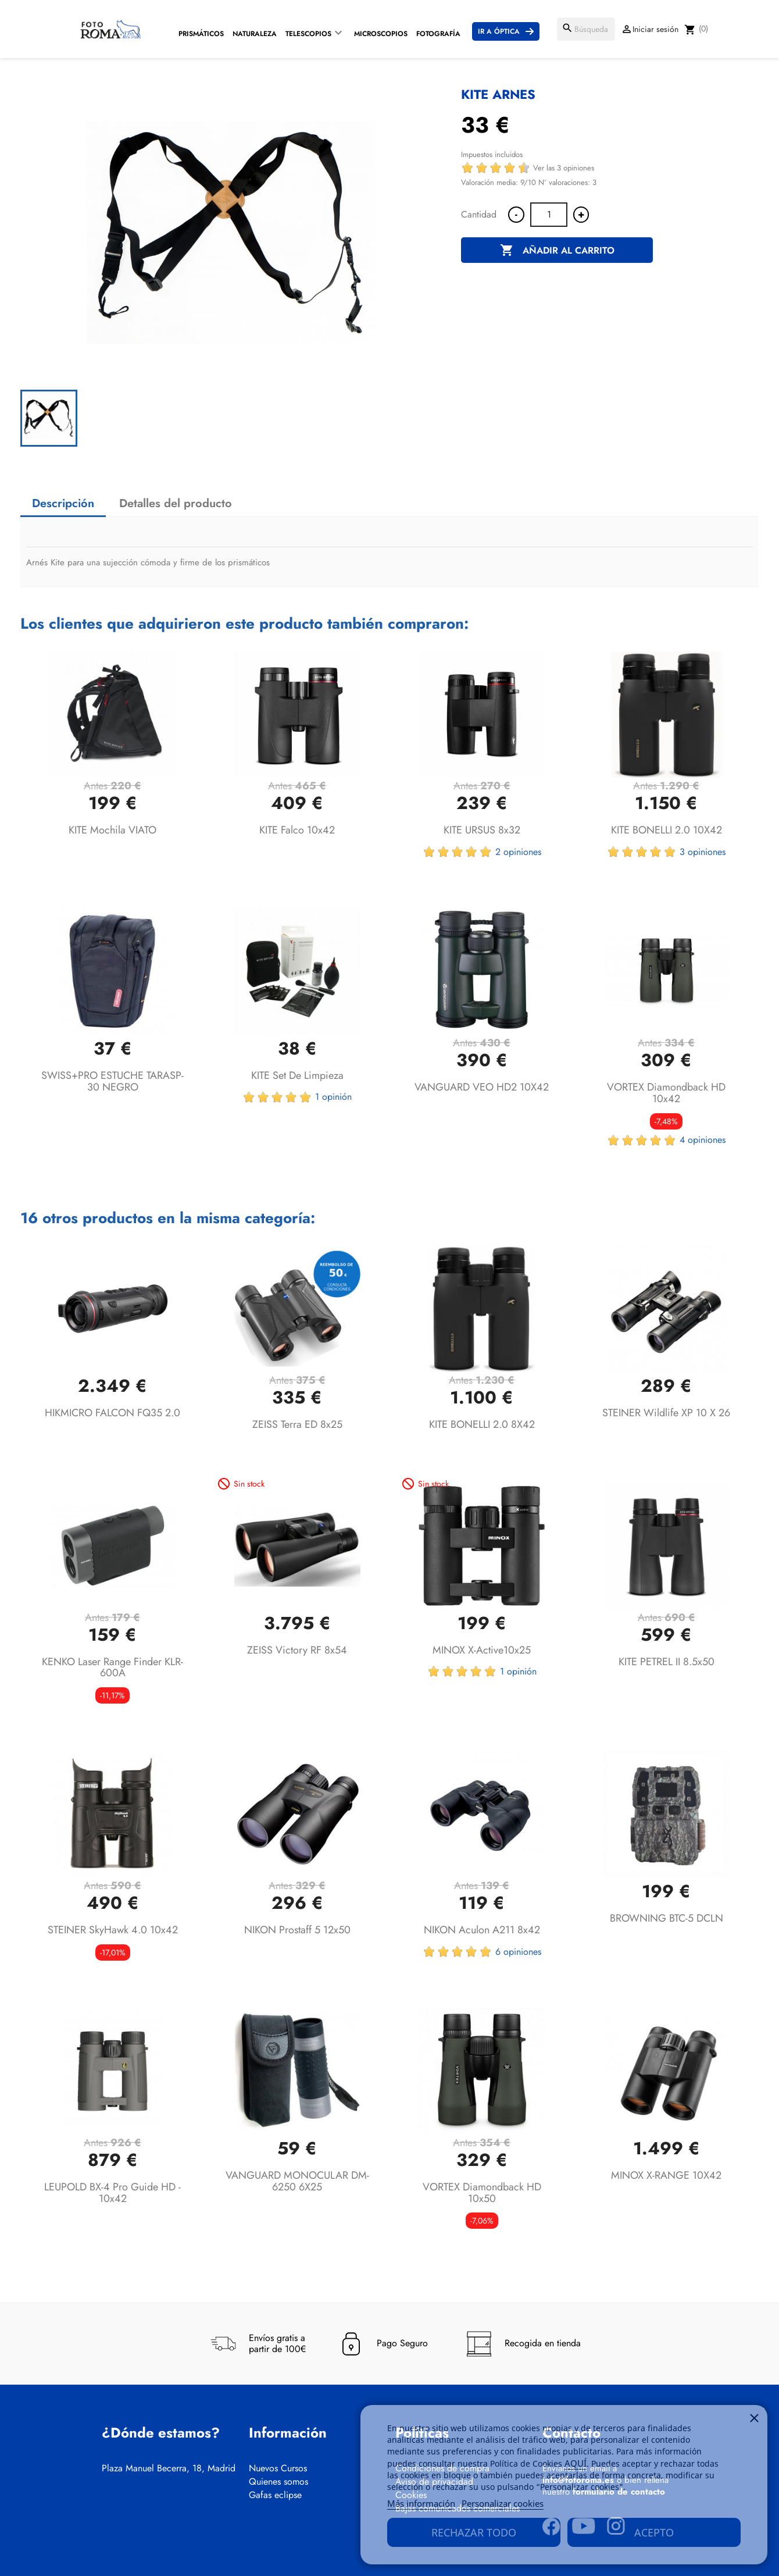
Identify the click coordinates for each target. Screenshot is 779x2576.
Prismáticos (201, 33)
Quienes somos (278, 2482)
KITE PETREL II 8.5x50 (666, 1661)
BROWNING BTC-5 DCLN (666, 1918)
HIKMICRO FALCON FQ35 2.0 (112, 1412)
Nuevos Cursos (278, 2468)
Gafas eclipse (275, 2495)
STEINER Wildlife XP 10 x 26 (666, 1412)
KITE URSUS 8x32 (482, 830)
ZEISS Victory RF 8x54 (297, 1650)
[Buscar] (586, 29)
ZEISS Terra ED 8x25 (297, 1424)
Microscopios (381, 33)
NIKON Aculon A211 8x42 (482, 1929)
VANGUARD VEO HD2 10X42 (481, 1087)
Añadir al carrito (557, 250)
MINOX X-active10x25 (482, 1650)
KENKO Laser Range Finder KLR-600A (112, 1667)
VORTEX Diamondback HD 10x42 (666, 1092)
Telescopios (308, 33)
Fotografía (438, 33)
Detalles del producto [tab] (175, 503)
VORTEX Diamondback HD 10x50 (482, 2192)
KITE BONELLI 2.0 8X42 (482, 1424)
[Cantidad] (548, 214)
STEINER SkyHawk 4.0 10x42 (113, 1929)
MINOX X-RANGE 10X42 (666, 2175)
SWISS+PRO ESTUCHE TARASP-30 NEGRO (112, 1081)
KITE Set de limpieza (297, 1075)
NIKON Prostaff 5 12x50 (297, 1929)
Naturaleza (255, 33)
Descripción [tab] (63, 503)
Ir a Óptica (499, 31)
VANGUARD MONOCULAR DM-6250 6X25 (297, 2181)
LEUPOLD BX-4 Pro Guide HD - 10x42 (112, 2192)
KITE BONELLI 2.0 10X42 (666, 830)
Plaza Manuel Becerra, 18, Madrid (168, 2468)
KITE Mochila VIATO (112, 830)
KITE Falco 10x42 (297, 830)
